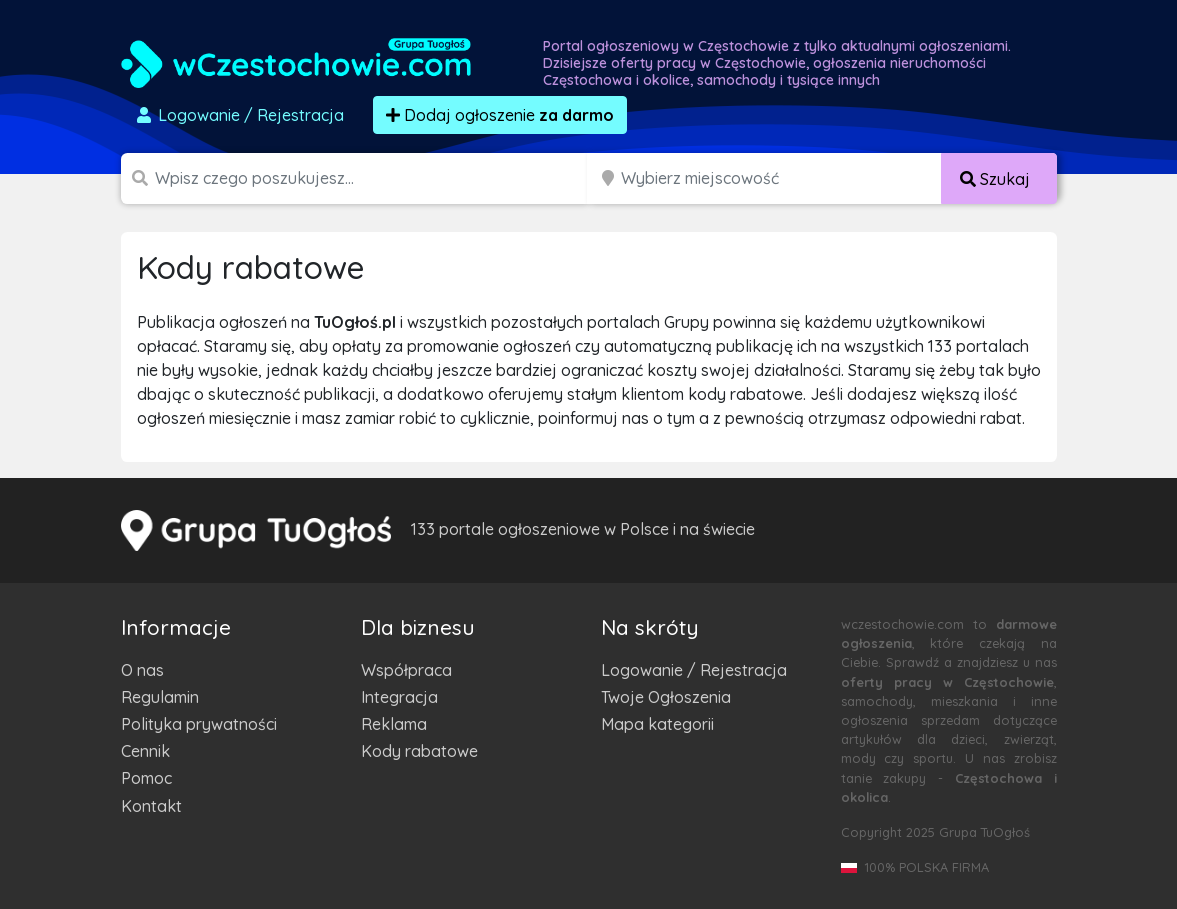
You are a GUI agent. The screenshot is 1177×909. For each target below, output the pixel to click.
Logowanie (239, 115)
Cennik (145, 751)
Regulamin (160, 697)
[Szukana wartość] (373, 178)
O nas (142, 670)
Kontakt (151, 806)
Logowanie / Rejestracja (694, 670)
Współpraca (406, 670)
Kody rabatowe (419, 751)
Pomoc (146, 778)
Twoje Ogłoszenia (666, 697)
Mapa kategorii (657, 724)
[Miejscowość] (782, 178)
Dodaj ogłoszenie (500, 115)
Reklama (394, 724)
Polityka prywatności (199, 724)
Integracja (399, 697)
